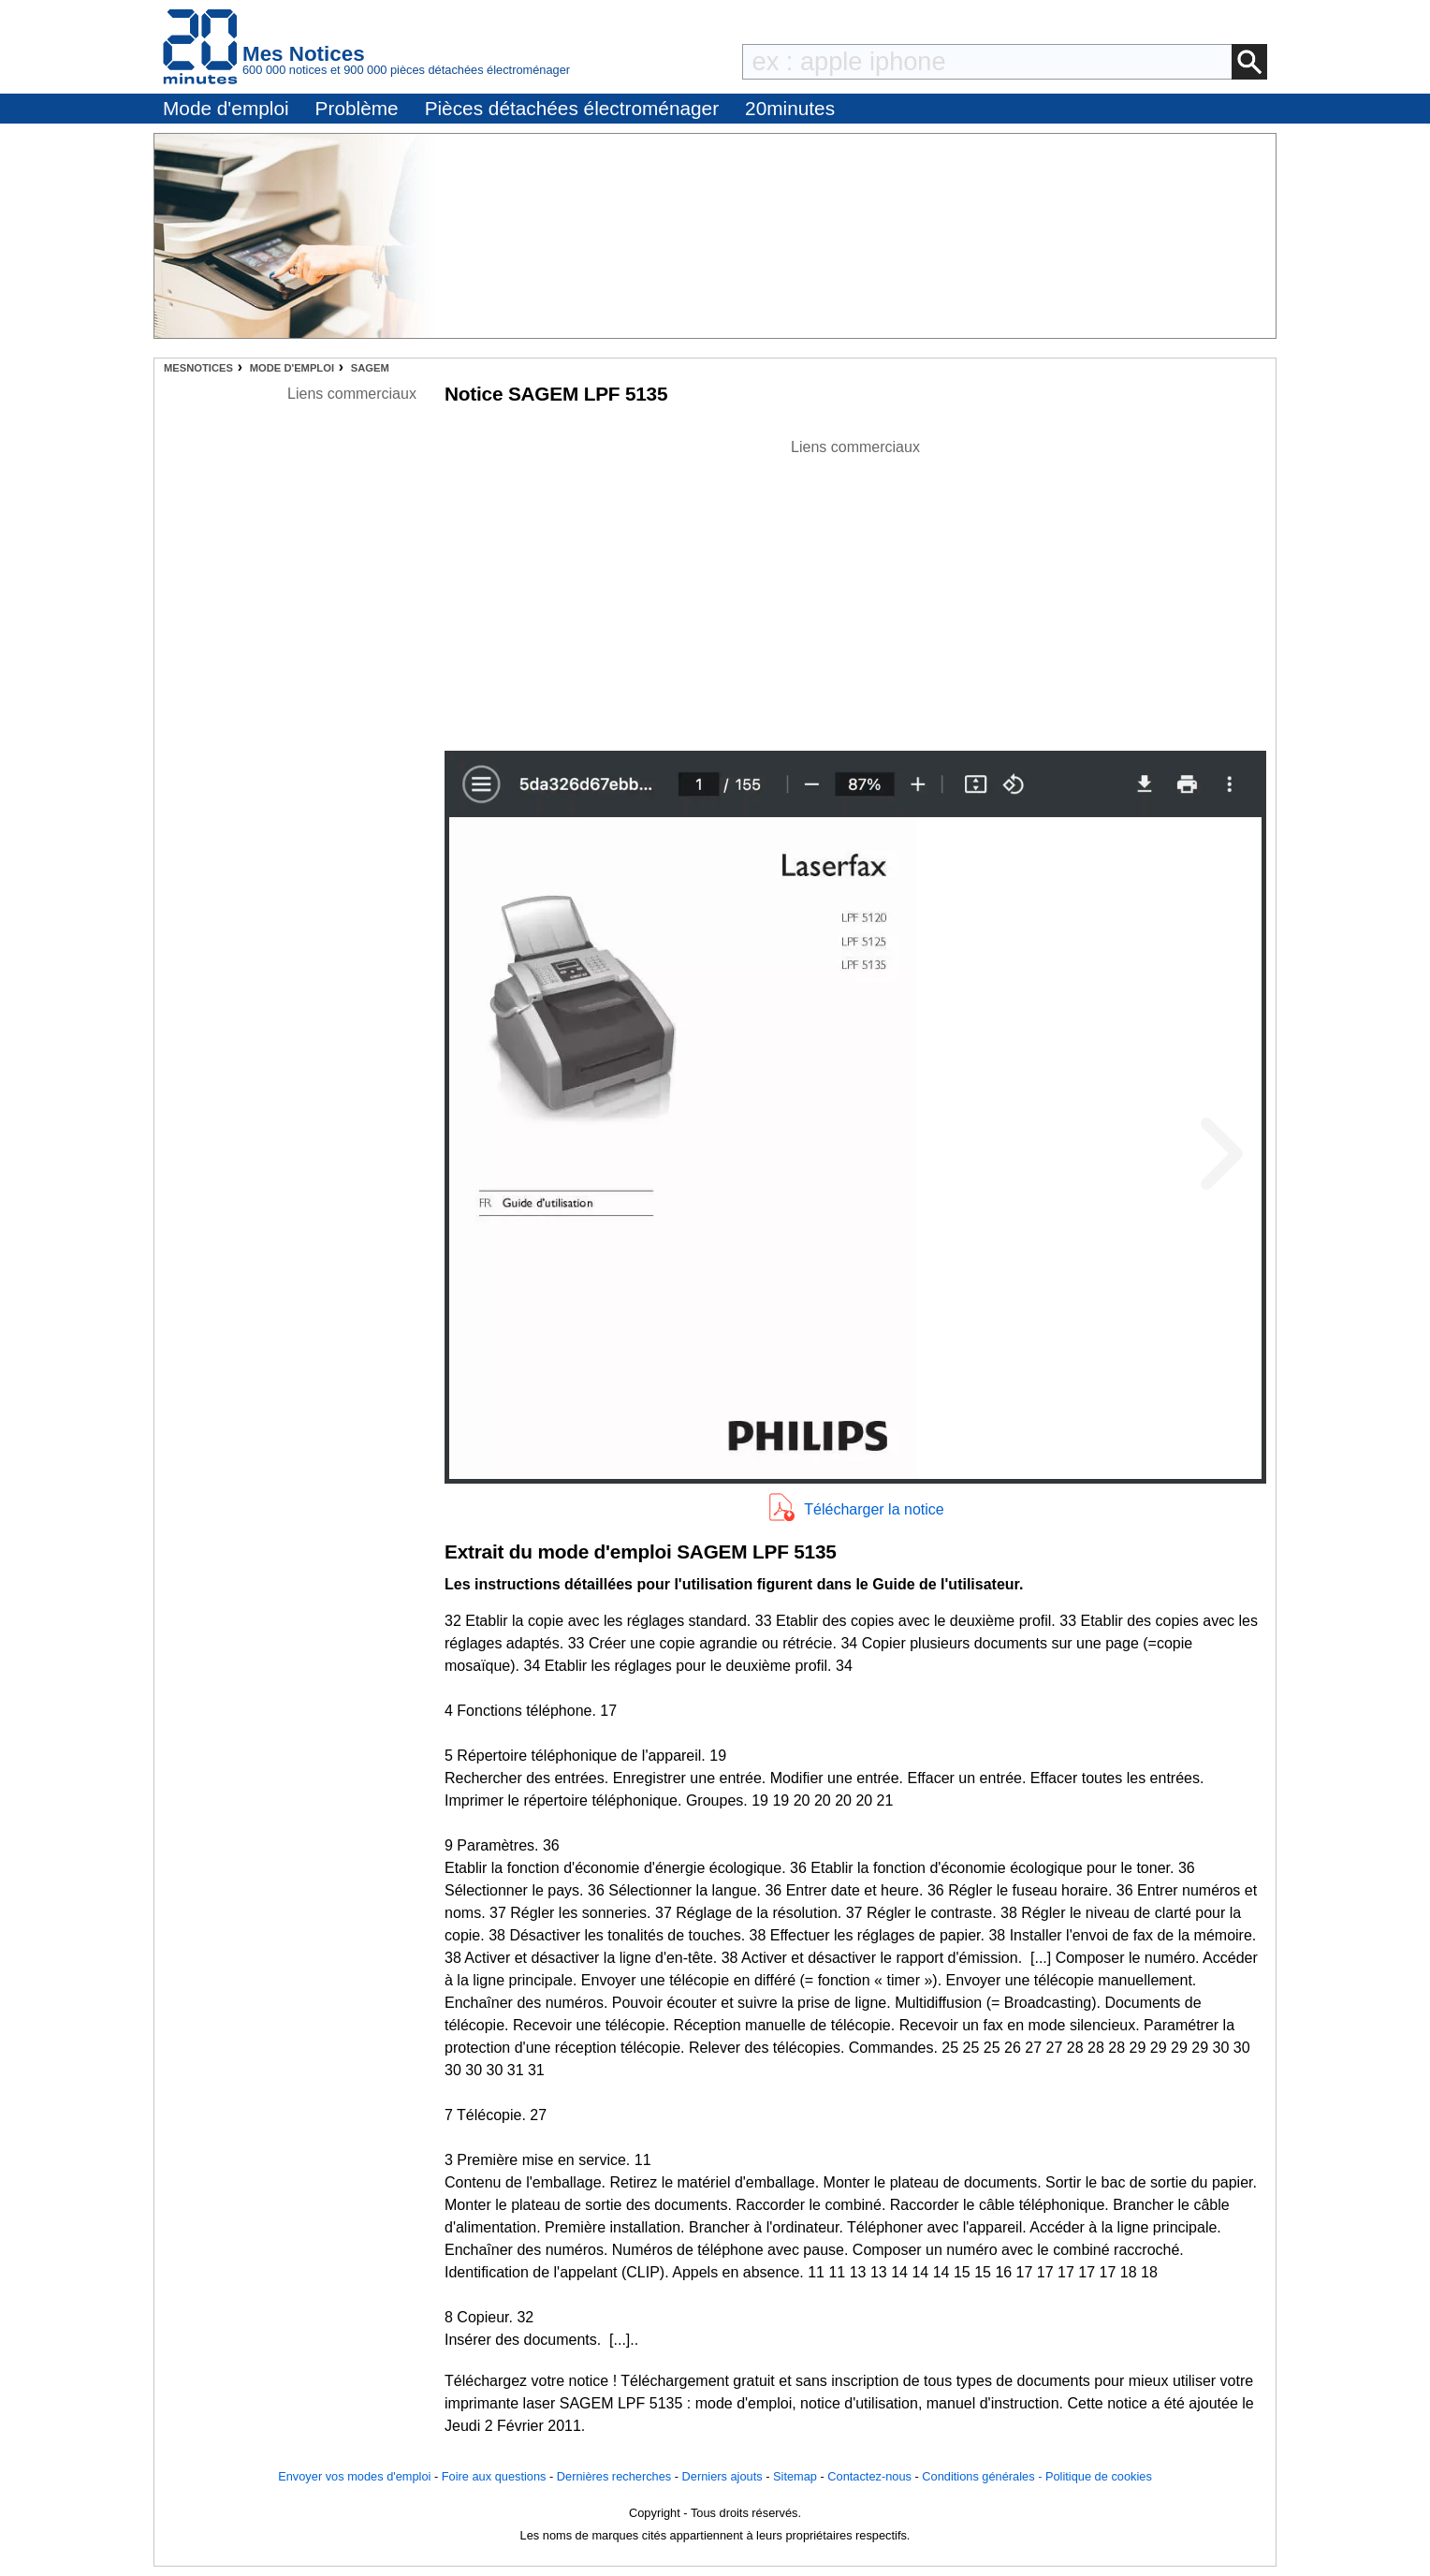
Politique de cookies (1098, 2476)
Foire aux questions (494, 2476)
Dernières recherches (614, 2476)
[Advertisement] (855, 590)
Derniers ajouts (722, 2476)
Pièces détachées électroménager (572, 108)
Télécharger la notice (873, 1509)
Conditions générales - (983, 2476)
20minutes (790, 108)
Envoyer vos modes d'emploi (354, 2476)
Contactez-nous (869, 2476)
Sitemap (795, 2476)
